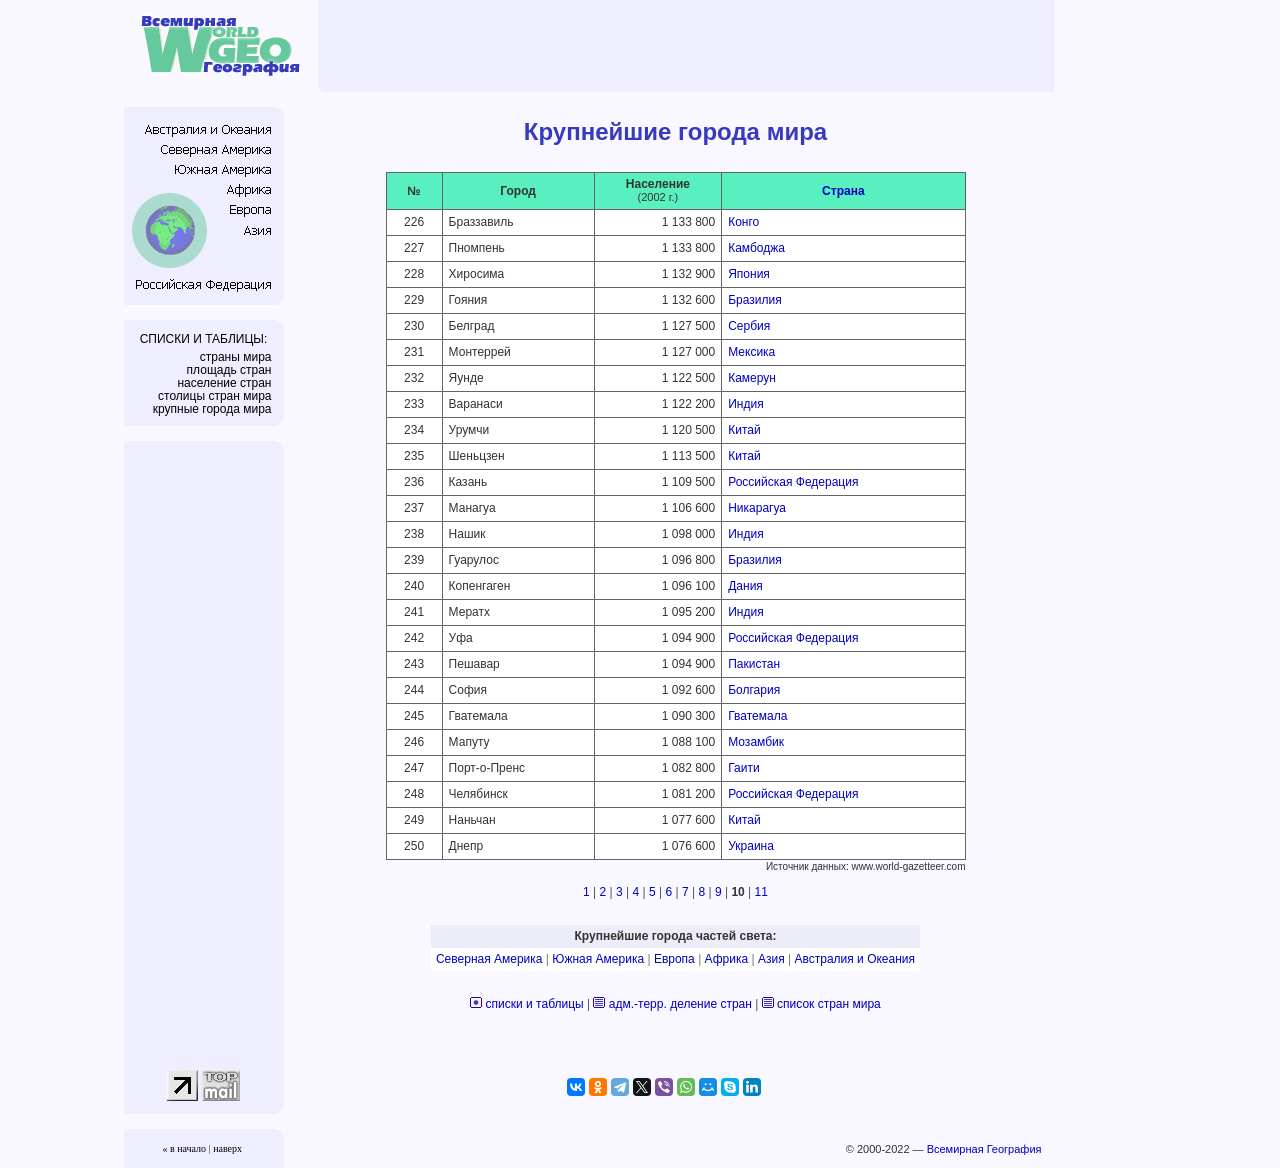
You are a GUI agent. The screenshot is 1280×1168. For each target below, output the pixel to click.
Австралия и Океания (854, 959)
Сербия (749, 326)
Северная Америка (489, 959)
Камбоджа (756, 248)
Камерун (752, 378)
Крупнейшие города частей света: (676, 936)
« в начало (184, 1148)
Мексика (751, 352)
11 (761, 892)
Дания (745, 586)
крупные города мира (212, 409)
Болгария (754, 690)
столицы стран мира (214, 396)
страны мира (236, 357)
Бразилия (755, 300)
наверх (227, 1148)
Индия (745, 404)
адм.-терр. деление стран (680, 1004)
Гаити (743, 768)
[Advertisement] (689, 45)
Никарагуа (757, 508)
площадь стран (229, 370)
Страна (843, 191)
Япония (749, 274)
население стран (224, 383)
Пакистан (754, 664)
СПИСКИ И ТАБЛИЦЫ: (204, 339)
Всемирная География (984, 1149)
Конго (743, 222)
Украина (751, 846)
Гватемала (757, 716)
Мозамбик (756, 742)
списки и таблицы (535, 1004)
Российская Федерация (793, 482)
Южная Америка (598, 959)
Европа (674, 959)
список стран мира (829, 1004)
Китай (744, 430)
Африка (727, 959)
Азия (771, 959)
